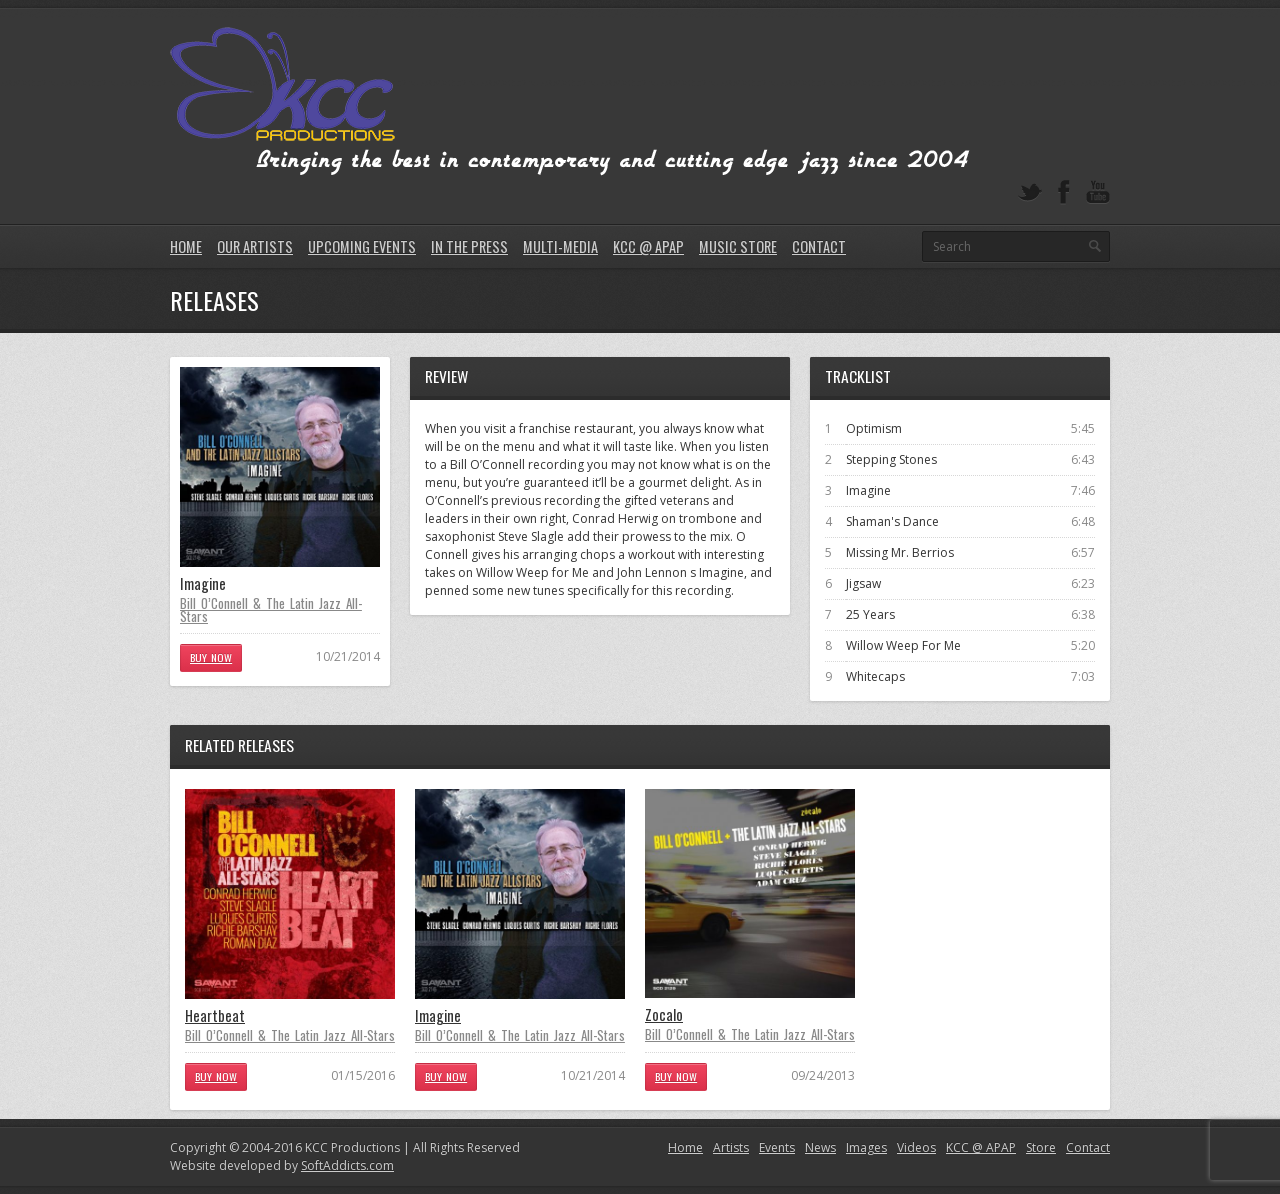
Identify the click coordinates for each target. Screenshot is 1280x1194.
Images (866, 1147)
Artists (731, 1147)
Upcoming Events (362, 246)
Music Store (738, 246)
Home (186, 246)
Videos (916, 1147)
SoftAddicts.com (347, 1165)
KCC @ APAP (648, 246)
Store (1041, 1147)
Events (777, 1147)
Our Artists (255, 246)
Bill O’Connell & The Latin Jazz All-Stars (271, 609)
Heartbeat (215, 1015)
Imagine (438, 1015)
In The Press (469, 246)
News (820, 1147)
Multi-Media (560, 246)
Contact (819, 246)
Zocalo (664, 1014)
